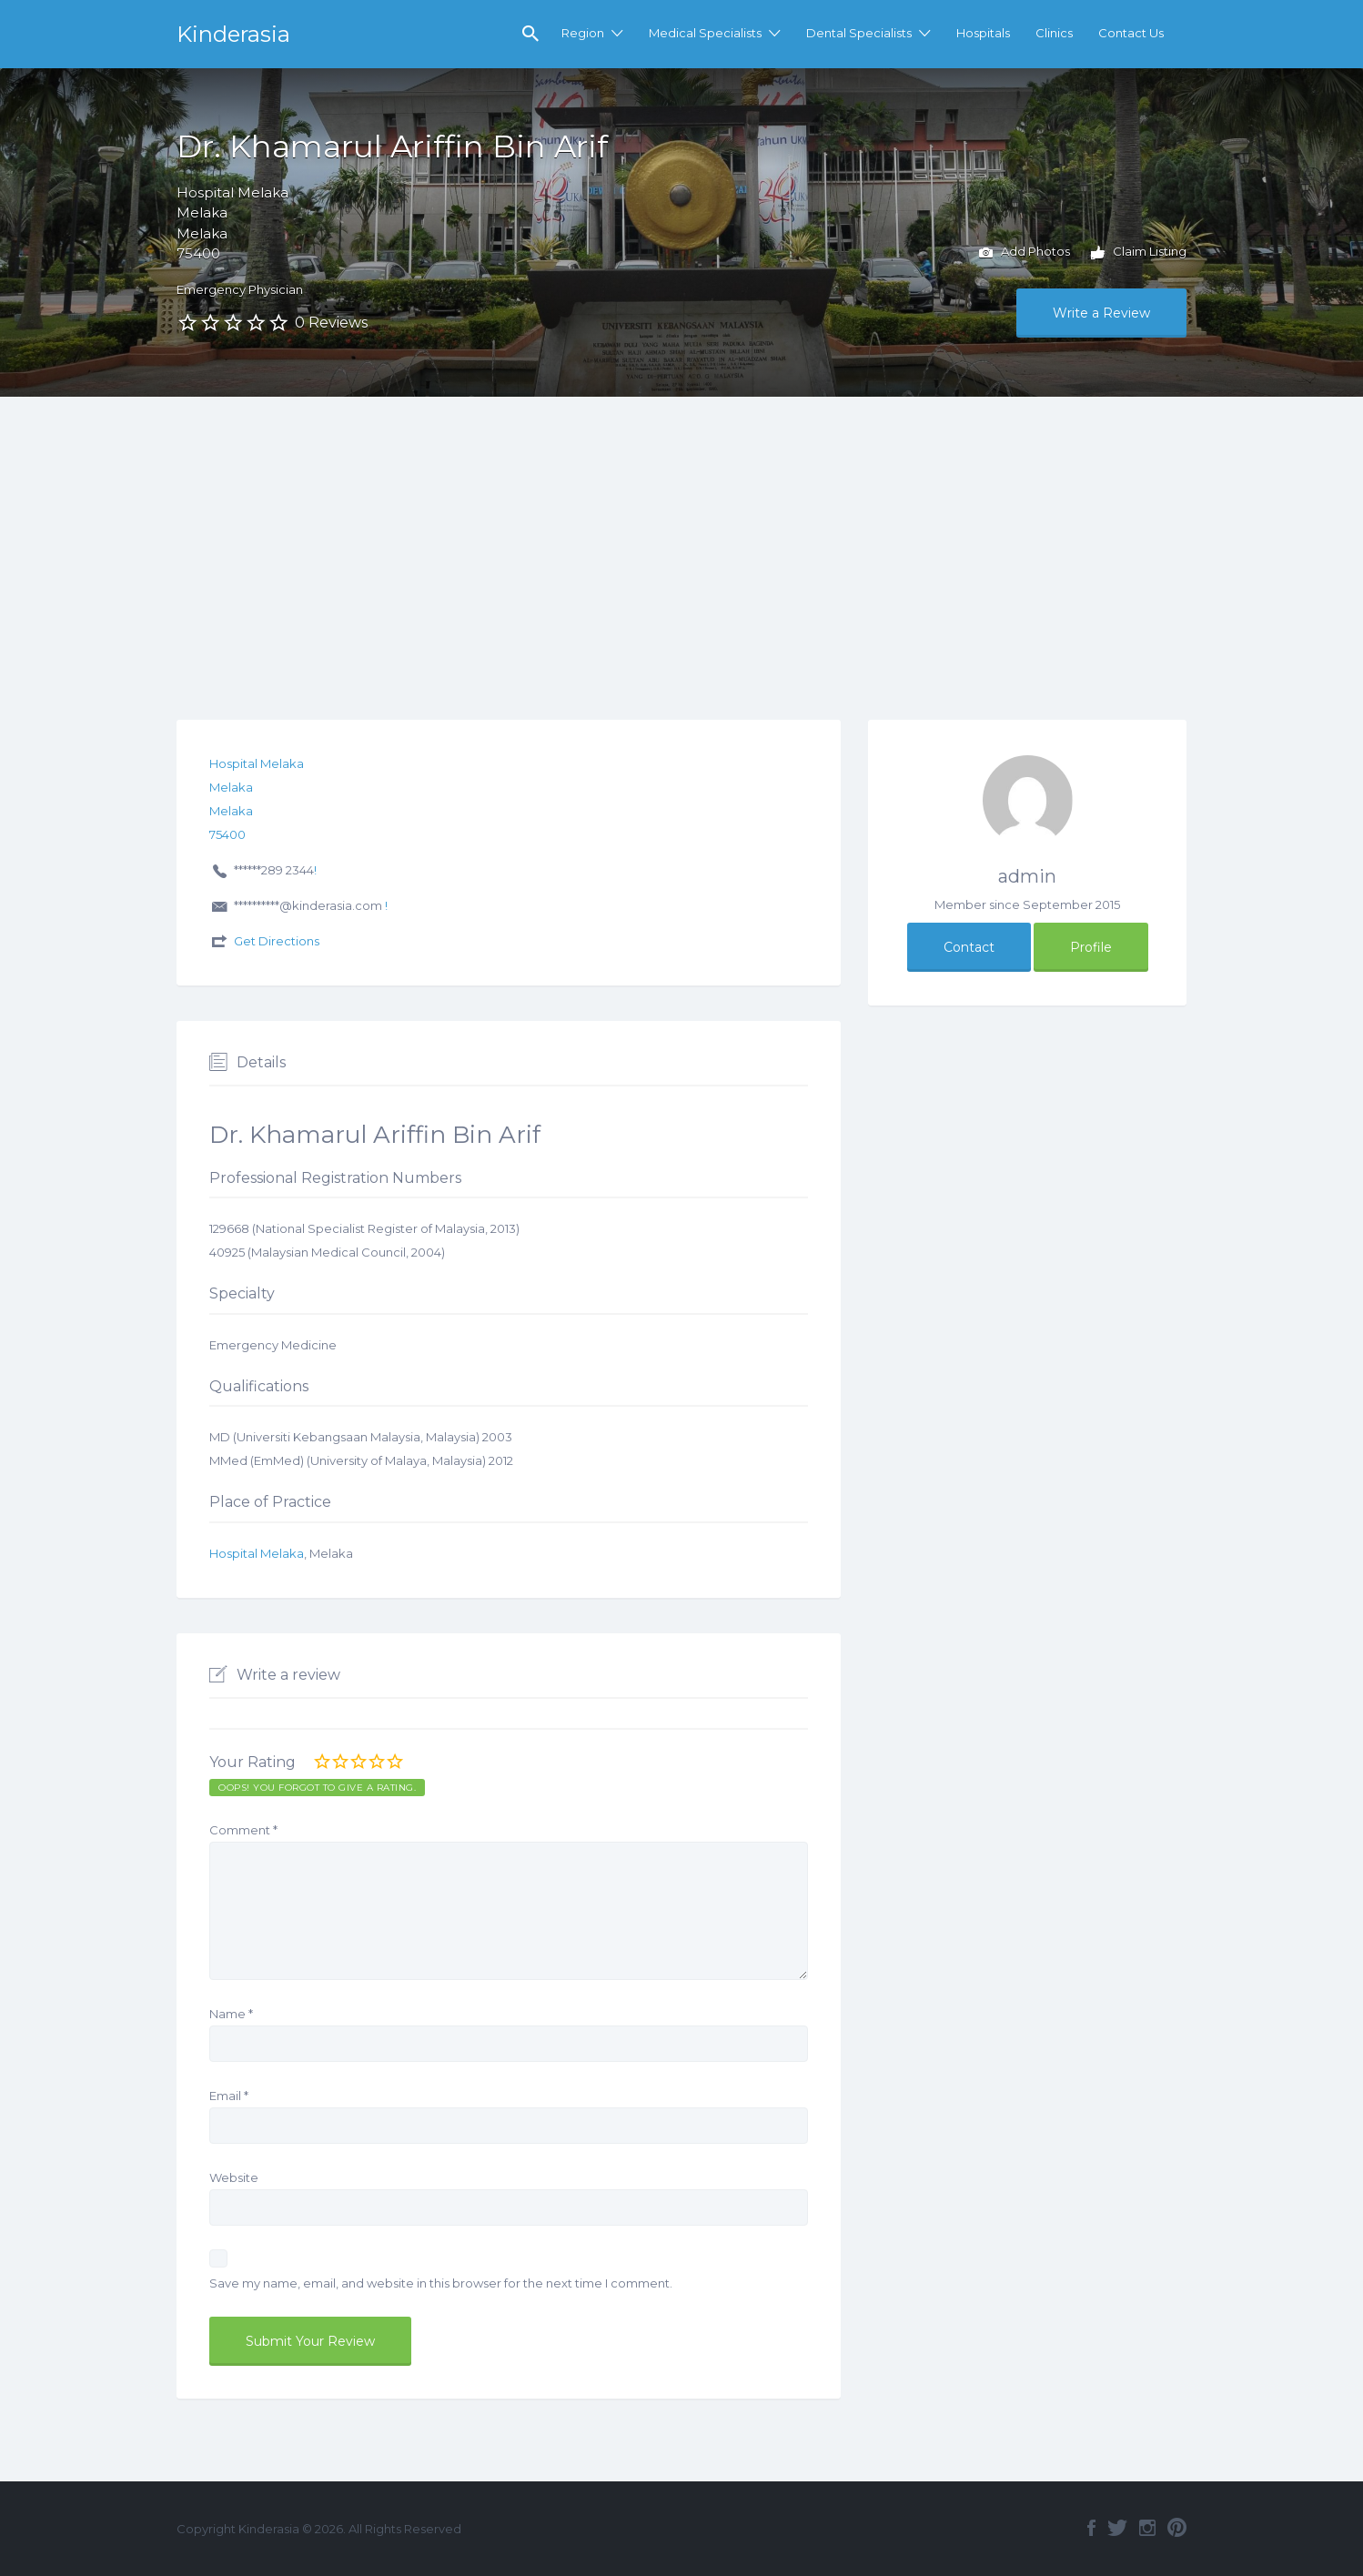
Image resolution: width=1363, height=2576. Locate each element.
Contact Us (1131, 32)
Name (231, 2013)
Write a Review (1101, 313)
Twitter (1117, 2528)
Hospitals (983, 32)
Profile (1091, 947)
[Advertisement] (681, 533)
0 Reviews (331, 322)
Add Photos (1024, 253)
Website (233, 2177)
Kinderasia (233, 34)
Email (228, 2095)
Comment (243, 1830)
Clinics (1054, 32)
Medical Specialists (705, 32)
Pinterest (1176, 2528)
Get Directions (276, 941)
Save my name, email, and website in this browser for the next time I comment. (440, 2283)
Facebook (1091, 2528)
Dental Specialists (859, 32)
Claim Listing (1138, 253)
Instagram (1147, 2528)
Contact (969, 947)
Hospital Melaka (256, 1553)
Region (582, 32)
